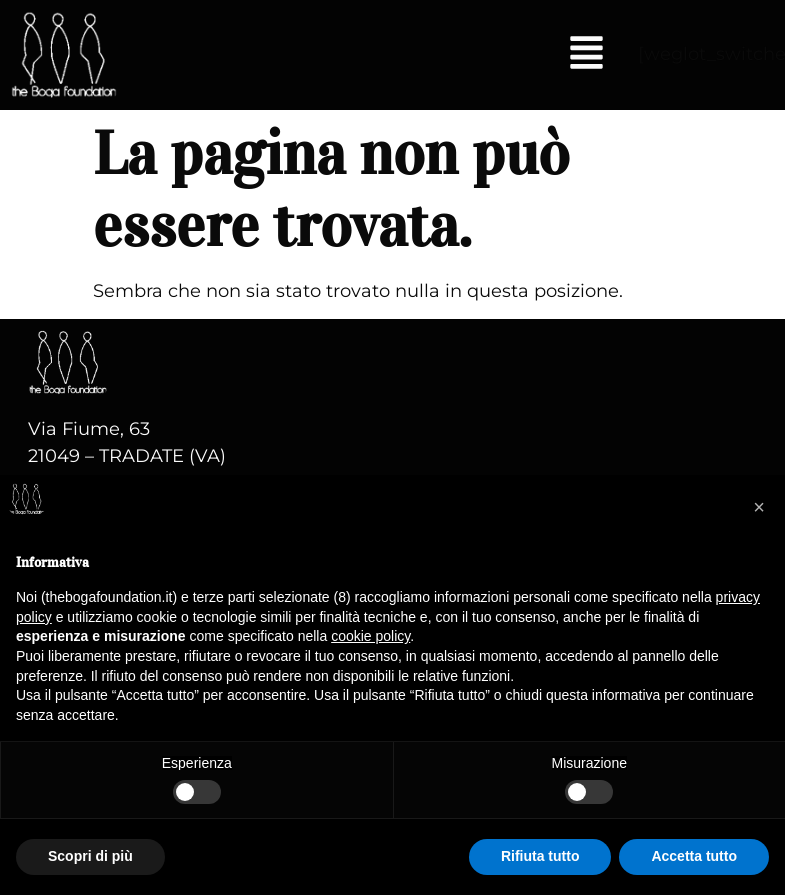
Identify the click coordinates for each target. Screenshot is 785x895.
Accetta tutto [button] (694, 856)
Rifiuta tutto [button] (540, 856)
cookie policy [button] (370, 636)
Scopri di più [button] (90, 856)
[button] (586, 55)
